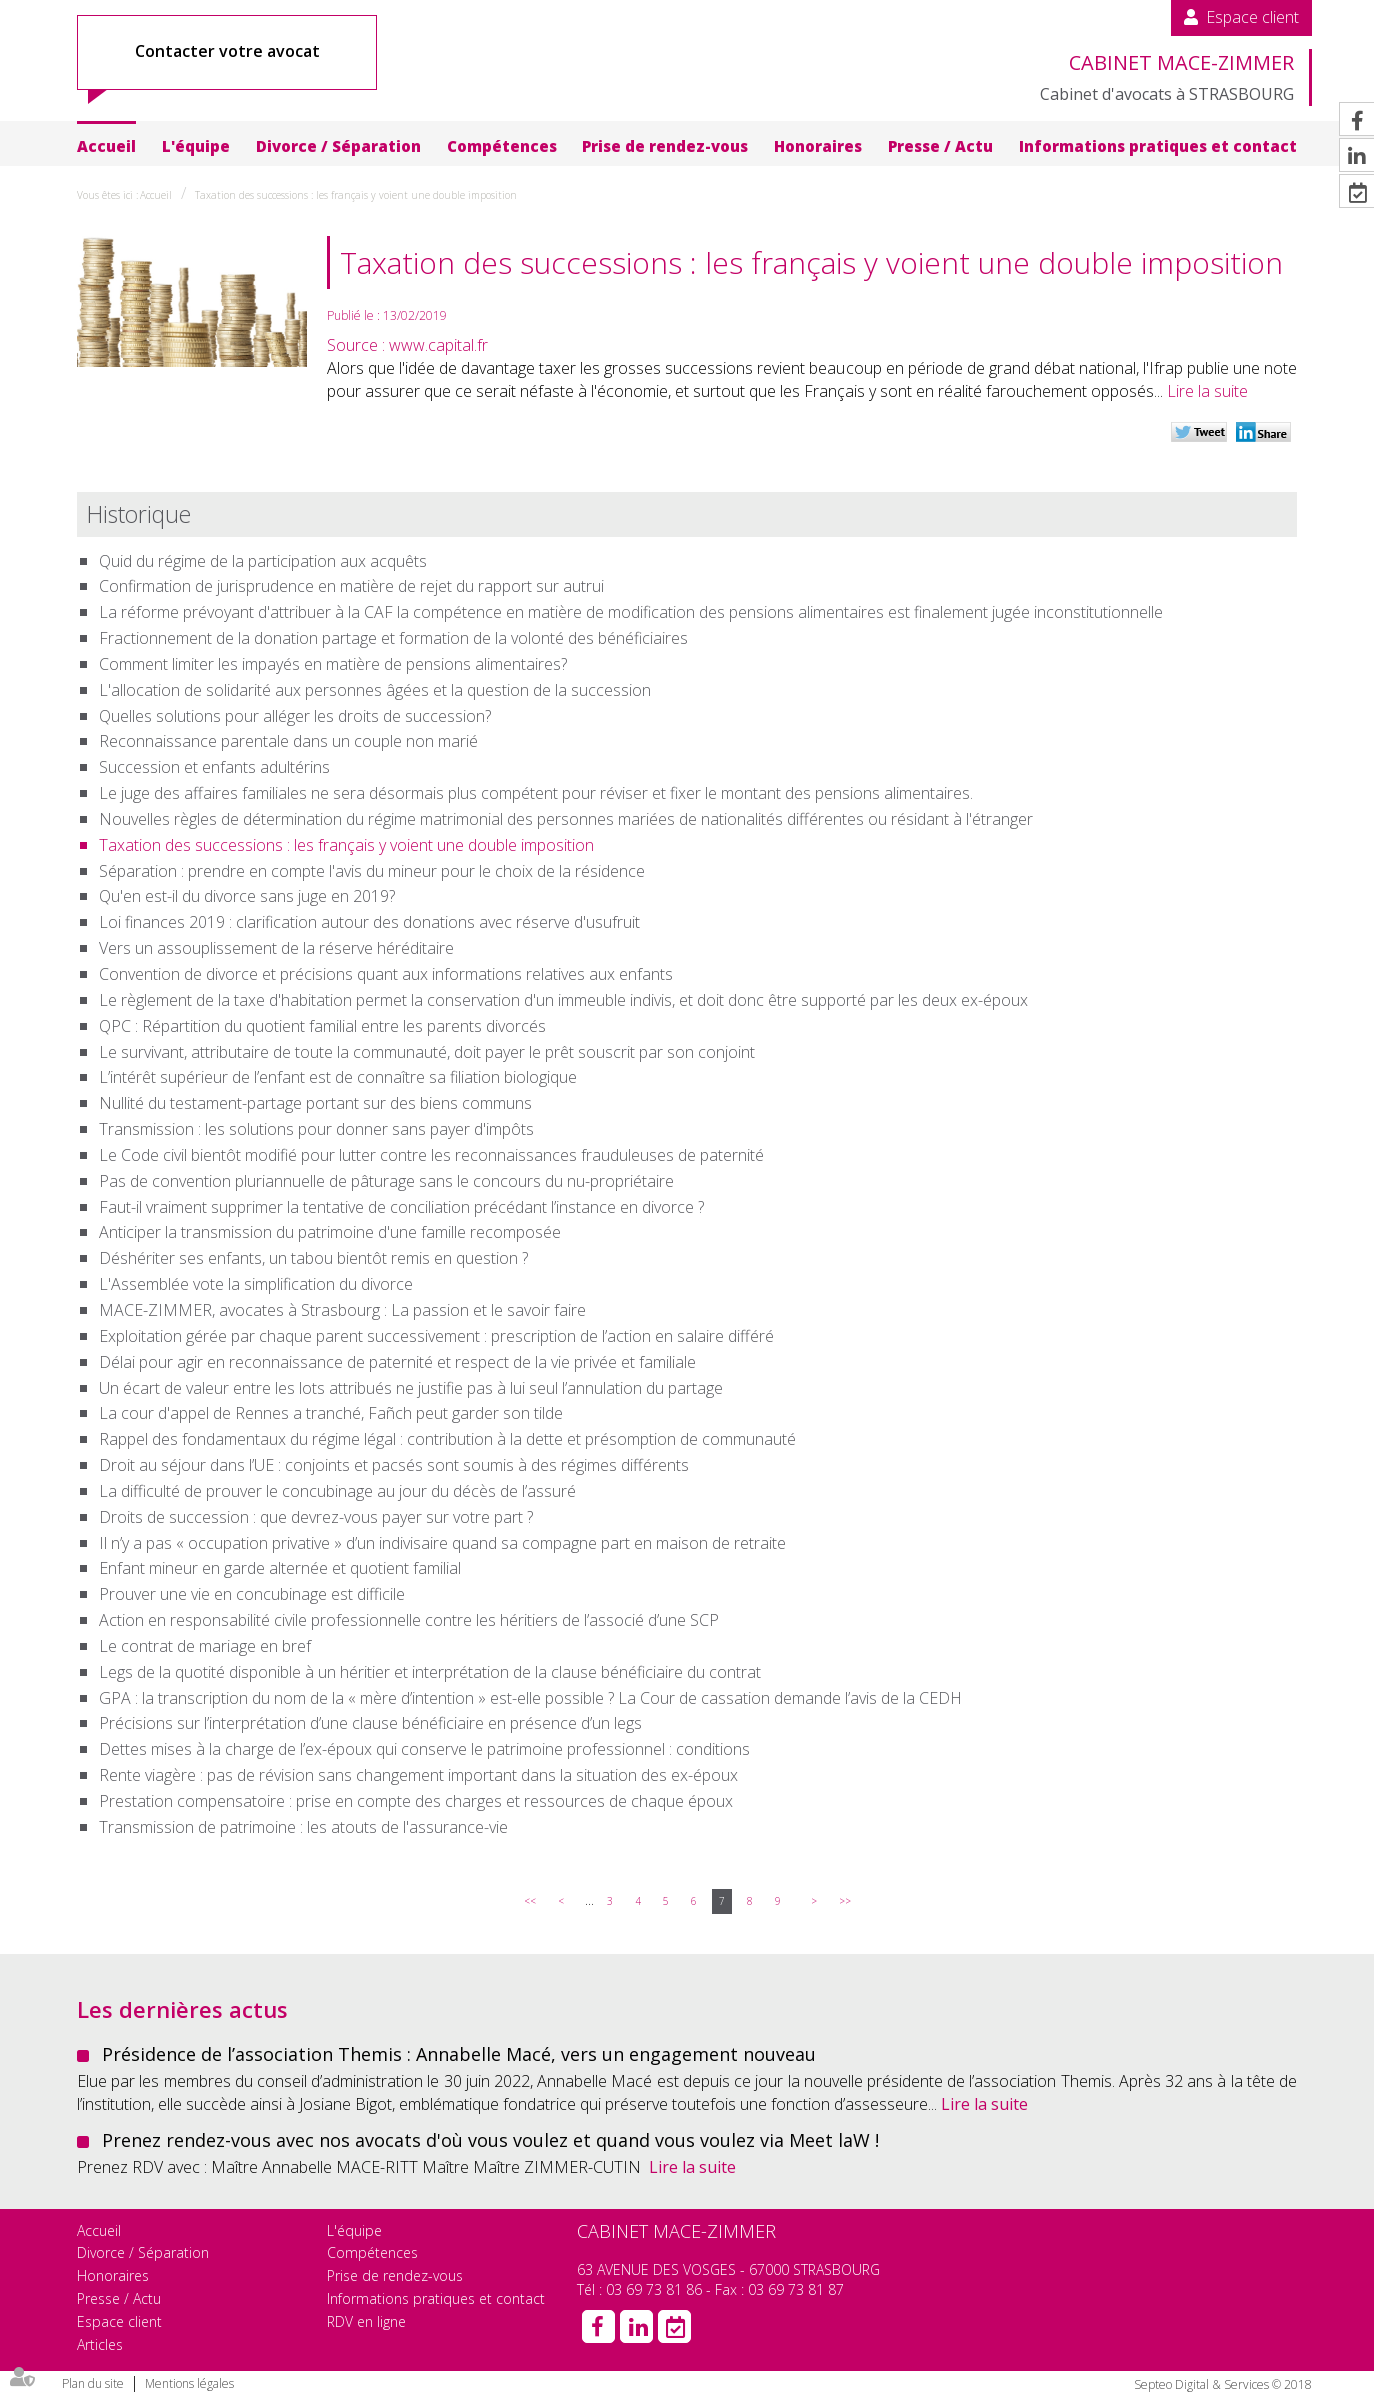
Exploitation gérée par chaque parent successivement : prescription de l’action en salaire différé (436, 1336)
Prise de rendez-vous (665, 146)
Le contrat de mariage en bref (205, 1646)
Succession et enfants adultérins (214, 767)
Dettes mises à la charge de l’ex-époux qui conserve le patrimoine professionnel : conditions (424, 1749)
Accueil (106, 146)
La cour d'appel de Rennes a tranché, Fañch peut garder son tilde (331, 1413)
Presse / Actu (940, 146)
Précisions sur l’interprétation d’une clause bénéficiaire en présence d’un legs (370, 1723)
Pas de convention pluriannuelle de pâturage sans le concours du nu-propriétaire (386, 1181)
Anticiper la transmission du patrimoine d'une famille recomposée (330, 1232)
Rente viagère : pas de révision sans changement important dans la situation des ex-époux (418, 1775)
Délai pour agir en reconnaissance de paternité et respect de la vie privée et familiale (397, 1362)
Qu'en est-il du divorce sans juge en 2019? (247, 896)
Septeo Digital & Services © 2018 (1223, 2384)
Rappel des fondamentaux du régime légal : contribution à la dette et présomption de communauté (447, 1439)
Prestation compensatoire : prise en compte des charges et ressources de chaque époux (416, 1801)
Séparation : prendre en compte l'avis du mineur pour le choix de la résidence (372, 871)
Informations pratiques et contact (1158, 146)
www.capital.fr (438, 345)
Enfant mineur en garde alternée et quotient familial (280, 1568)
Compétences (502, 146)
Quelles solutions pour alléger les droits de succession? (295, 716)
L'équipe (196, 146)
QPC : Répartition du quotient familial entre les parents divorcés (322, 1026)
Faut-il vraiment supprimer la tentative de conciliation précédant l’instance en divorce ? (401, 1207)
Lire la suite (1207, 391)
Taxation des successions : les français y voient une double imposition (356, 195)
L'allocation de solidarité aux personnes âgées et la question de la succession (375, 690)
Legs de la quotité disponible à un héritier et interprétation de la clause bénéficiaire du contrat (430, 1672)
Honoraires (818, 146)
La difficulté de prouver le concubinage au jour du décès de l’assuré (337, 1491)
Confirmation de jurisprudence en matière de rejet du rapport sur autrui (351, 586)
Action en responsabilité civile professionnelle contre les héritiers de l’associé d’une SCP (409, 1620)
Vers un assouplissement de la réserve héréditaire (276, 948)
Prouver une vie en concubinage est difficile (252, 1594)
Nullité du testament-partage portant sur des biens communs (315, 1103)
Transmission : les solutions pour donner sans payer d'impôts (316, 1129)
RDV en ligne (366, 2321)
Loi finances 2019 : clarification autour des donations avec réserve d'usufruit (369, 922)
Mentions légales (189, 2383)
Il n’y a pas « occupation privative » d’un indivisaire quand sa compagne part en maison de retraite (442, 1543)
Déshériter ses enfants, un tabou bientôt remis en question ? (313, 1258)
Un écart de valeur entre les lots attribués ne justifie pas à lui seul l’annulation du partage (411, 1388)
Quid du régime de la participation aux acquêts (263, 561)
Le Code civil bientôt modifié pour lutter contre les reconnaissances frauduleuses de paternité (431, 1155)
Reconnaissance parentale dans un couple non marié (288, 741)
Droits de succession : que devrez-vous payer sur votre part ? (316, 1517)
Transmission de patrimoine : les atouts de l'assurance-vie (303, 1827)
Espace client (1252, 17)
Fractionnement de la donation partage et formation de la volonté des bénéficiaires (393, 638)
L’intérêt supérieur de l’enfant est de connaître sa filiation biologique (338, 1077)
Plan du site (93, 2383)
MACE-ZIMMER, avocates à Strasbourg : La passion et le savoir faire (342, 1310)
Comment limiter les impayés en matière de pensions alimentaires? (333, 664)
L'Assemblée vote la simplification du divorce (256, 1284)
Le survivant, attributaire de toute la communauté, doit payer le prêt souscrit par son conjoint (427, 1052)
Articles (100, 2344)
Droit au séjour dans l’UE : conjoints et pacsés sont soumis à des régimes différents (394, 1465)
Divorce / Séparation (338, 146)
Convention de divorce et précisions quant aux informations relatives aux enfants (386, 974)
